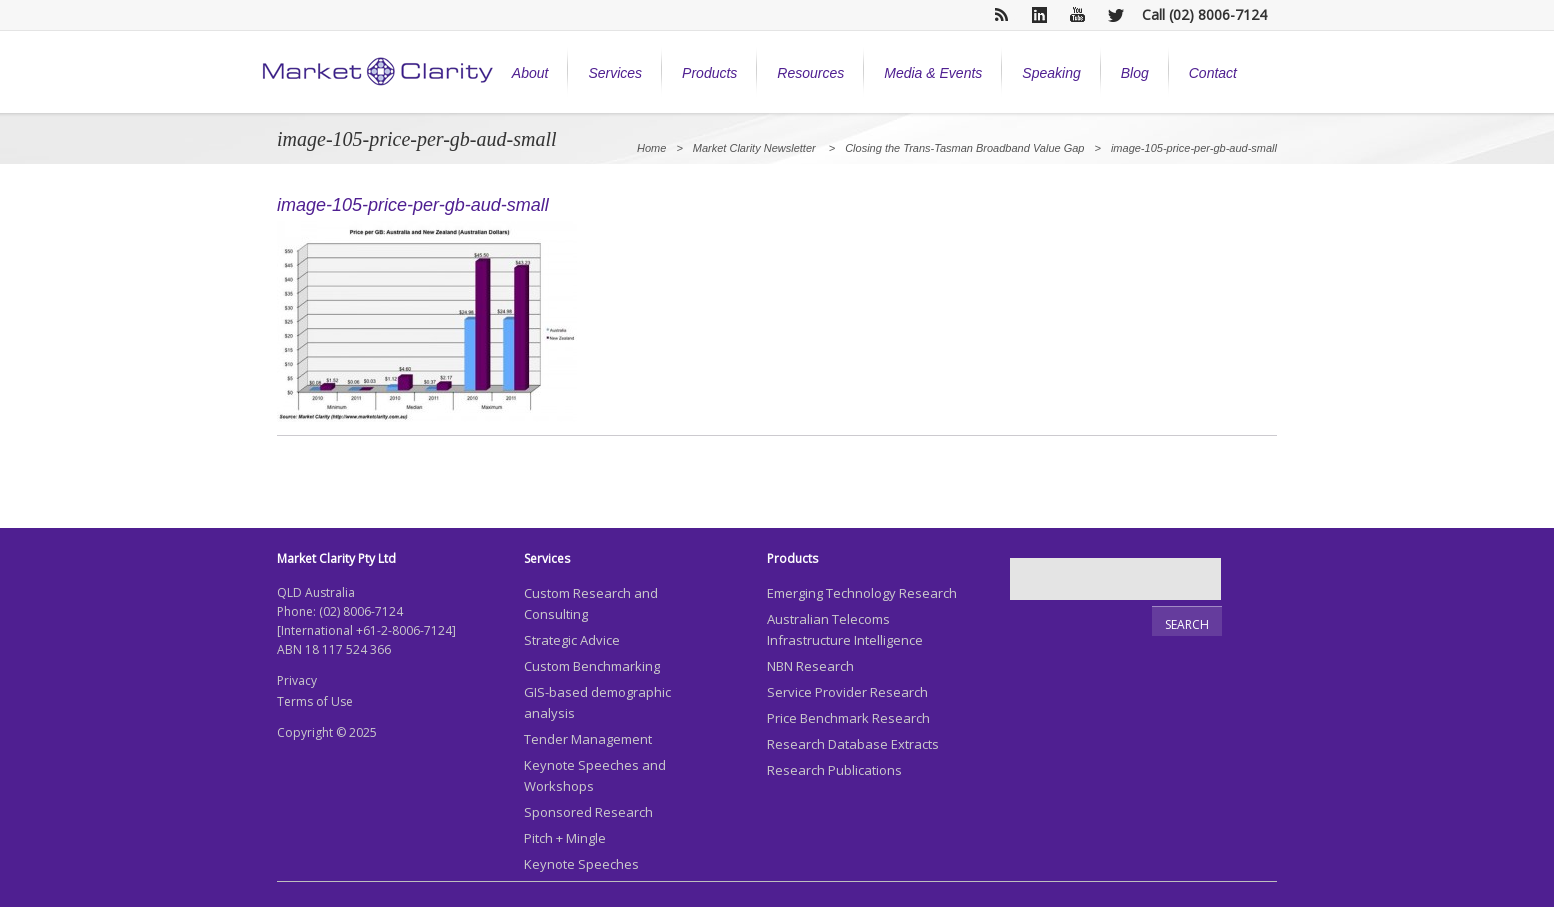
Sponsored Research (588, 812)
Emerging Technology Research (862, 593)
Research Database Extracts (853, 744)
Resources (810, 73)
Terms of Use (315, 701)
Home (651, 148)
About (530, 73)
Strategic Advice (572, 640)
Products (709, 73)
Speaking (1051, 73)
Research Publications (834, 770)
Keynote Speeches (581, 864)
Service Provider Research (847, 692)
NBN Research (810, 666)
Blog (1135, 73)
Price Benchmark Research (848, 718)
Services (615, 73)
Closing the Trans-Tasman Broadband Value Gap (964, 148)
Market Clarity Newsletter (754, 148)
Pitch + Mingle (565, 838)
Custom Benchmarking (592, 666)
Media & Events (933, 73)
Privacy (297, 680)
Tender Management (588, 739)
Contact (1213, 73)
